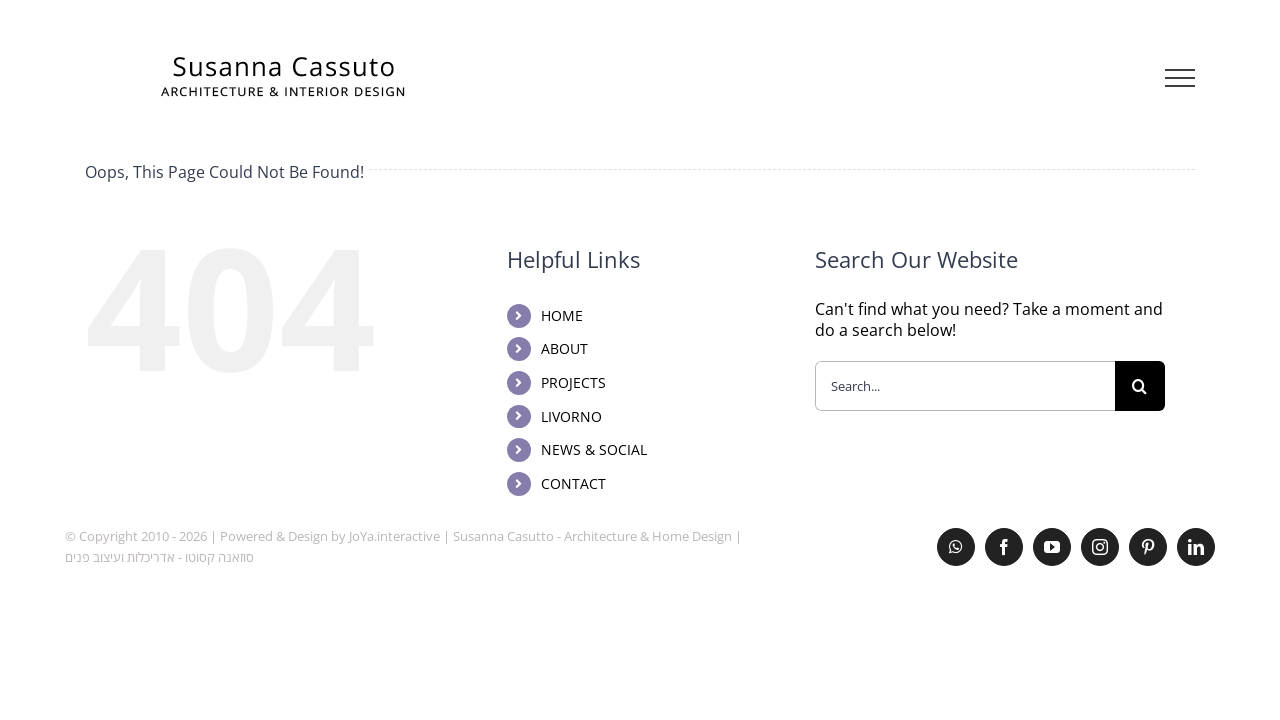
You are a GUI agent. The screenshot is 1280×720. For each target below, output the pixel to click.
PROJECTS (573, 382)
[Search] (1140, 386)
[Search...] (965, 386)
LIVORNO (571, 416)
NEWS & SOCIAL (594, 449)
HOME (562, 315)
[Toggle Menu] (1180, 78)
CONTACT (573, 483)
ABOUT (564, 348)
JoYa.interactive (394, 536)
